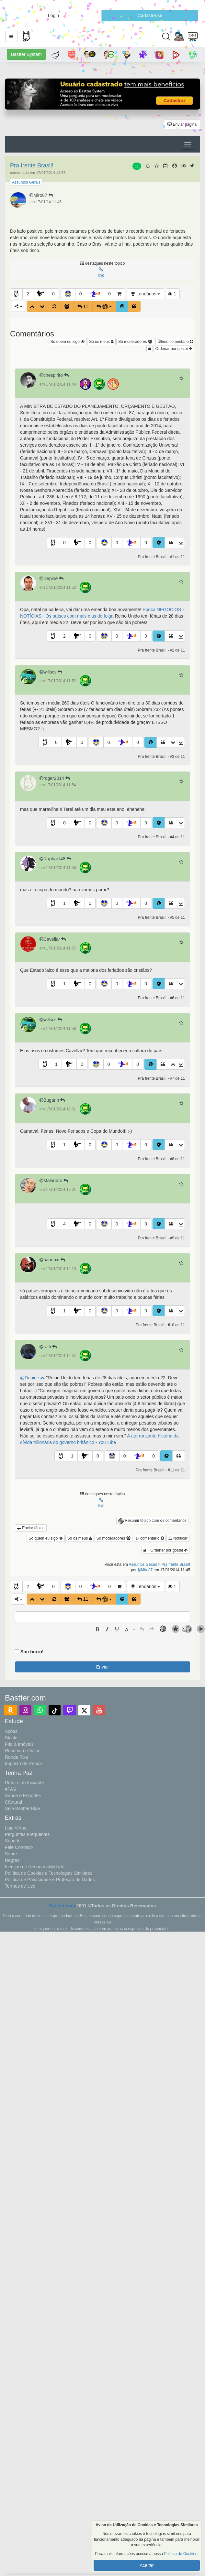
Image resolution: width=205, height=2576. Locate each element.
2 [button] (28, 293)
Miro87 (41, 195)
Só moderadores (135, 341)
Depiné (52, 578)
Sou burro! (32, 1651)
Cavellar (53, 939)
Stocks (11, 1737)
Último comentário (175, 341)
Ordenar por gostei (173, 348)
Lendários (145, 293)
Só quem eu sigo (68, 341)
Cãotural (13, 1802)
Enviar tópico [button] (31, 1528)
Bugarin (53, 1100)
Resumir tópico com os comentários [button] (152, 1521)
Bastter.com (62, 1905)
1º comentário (150, 1538)
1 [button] (64, 903)
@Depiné (32, 1377)
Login (53, 15)
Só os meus (101, 341)
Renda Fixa (16, 1757)
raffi (49, 1346)
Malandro (54, 1180)
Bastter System (26, 54)
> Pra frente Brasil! (174, 1564)
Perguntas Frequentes (27, 1834)
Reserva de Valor (22, 1750)
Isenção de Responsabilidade (34, 1866)
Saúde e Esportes (23, 1795)
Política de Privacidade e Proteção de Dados (50, 1879)
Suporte (13, 1840)
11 (137, 166)
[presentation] (97, 1629)
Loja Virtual (16, 1827)
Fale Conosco (19, 1847)
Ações (11, 1731)
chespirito (55, 375)
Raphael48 (56, 858)
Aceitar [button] (147, 2565)
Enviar (102, 1667)
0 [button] (53, 293)
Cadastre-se (150, 15)
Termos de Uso (20, 1886)
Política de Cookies (180, 2553)
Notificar (178, 1538)
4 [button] (64, 1223)
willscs (51, 671)
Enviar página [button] (182, 124)
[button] (11, 36)
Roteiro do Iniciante (24, 1782)
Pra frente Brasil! (31, 165)
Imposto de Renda (23, 1763)
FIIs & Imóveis (19, 1744)
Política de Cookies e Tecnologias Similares (49, 1873)
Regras (12, 1860)
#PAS (10, 1789)
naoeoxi (53, 1259)
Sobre (11, 1853)
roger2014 (55, 778)
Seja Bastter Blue (22, 1808)
